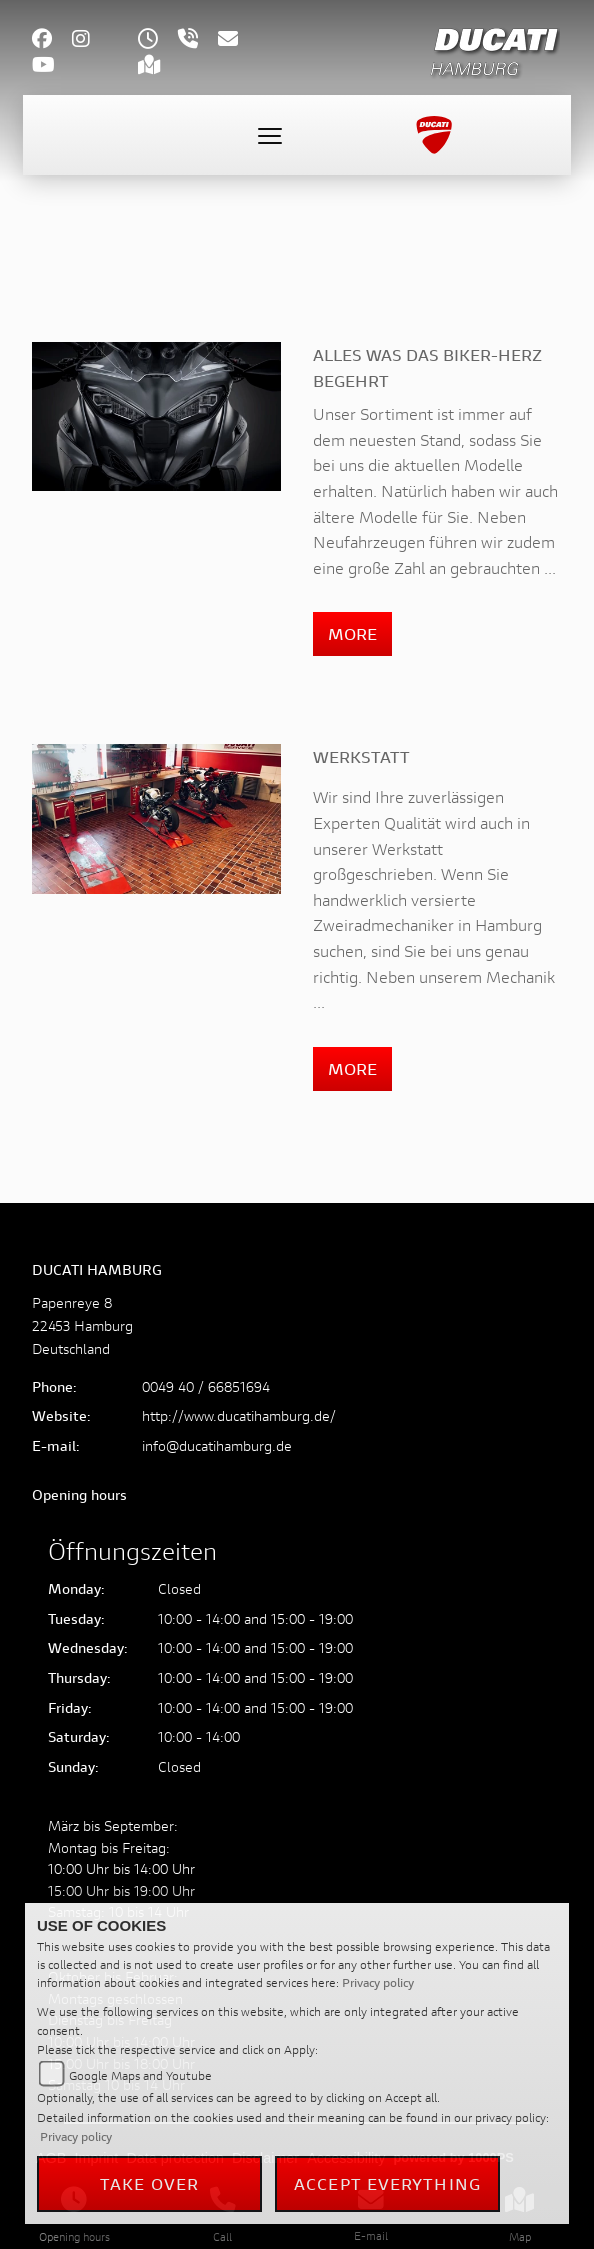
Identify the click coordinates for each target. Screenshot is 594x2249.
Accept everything (387, 2183)
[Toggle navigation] (270, 135)
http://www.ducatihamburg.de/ (239, 1415)
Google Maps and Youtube (140, 2075)
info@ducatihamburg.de (217, 1445)
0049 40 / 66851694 (206, 1386)
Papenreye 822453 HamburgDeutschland (82, 1325)
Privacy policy (378, 1982)
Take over (149, 2183)
